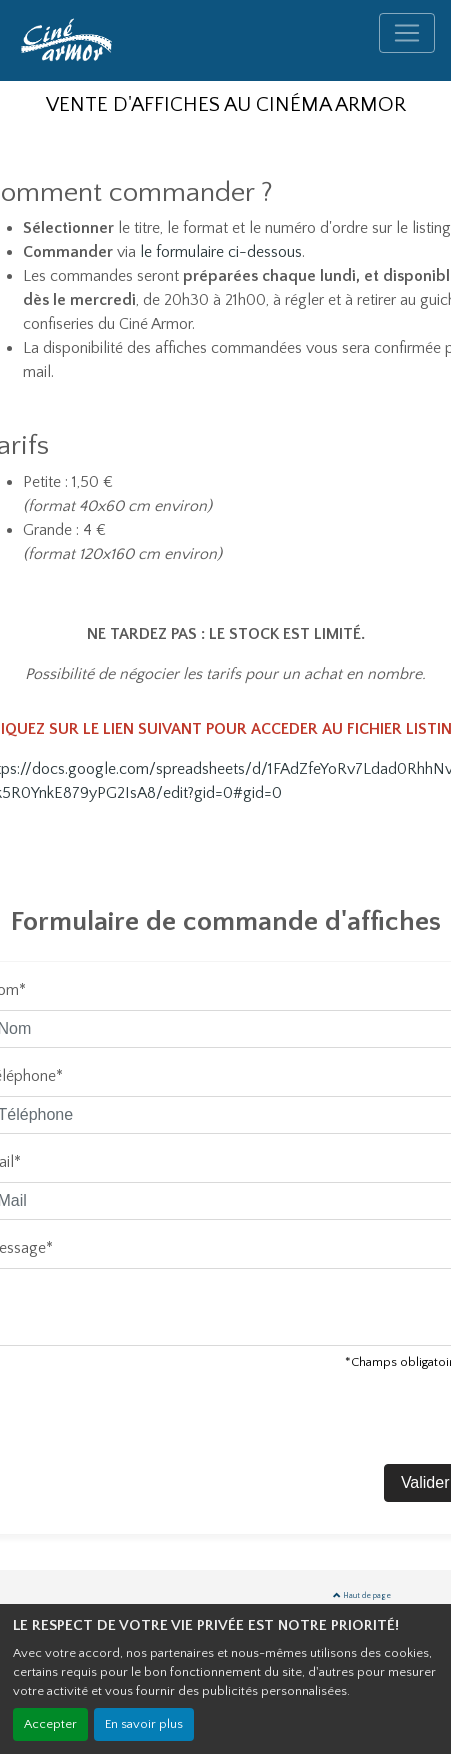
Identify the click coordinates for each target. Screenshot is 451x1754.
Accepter (50, 1724)
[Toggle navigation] (407, 33)
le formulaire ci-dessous (221, 252)
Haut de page (362, 1595)
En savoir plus (144, 1724)
